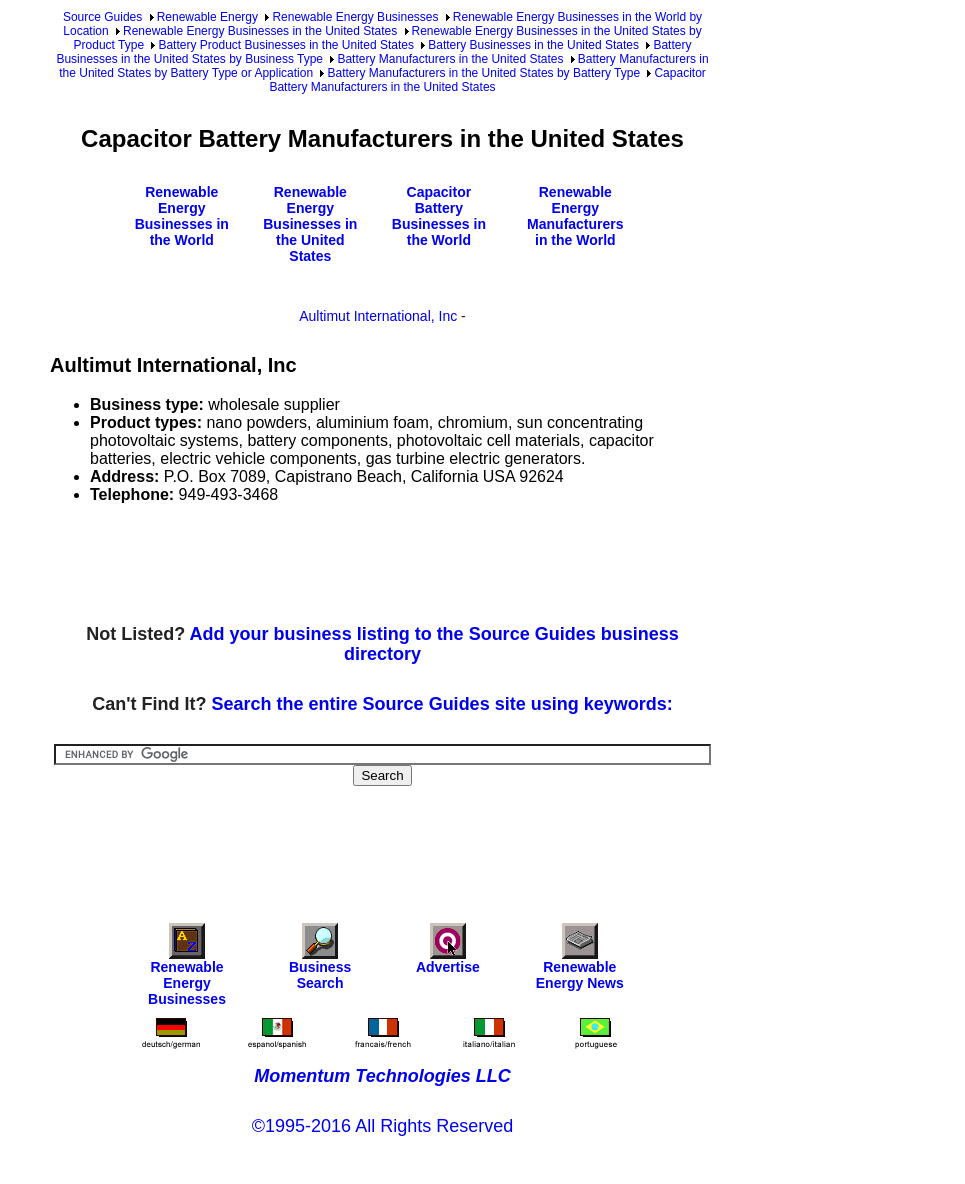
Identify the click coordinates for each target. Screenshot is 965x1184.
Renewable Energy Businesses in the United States (260, 31)
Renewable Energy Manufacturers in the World (575, 216)
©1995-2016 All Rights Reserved (382, 1126)
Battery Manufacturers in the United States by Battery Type (483, 73)
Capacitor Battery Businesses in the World (439, 216)
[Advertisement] (414, 565)
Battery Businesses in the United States (533, 45)
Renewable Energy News (580, 961)
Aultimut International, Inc (378, 316)
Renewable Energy (207, 17)
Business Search (320, 961)
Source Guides (102, 17)
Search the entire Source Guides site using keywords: (442, 704)
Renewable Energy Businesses (355, 17)
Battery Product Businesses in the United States (285, 45)
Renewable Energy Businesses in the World (182, 216)
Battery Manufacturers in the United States (450, 59)
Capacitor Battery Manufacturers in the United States (487, 80)
